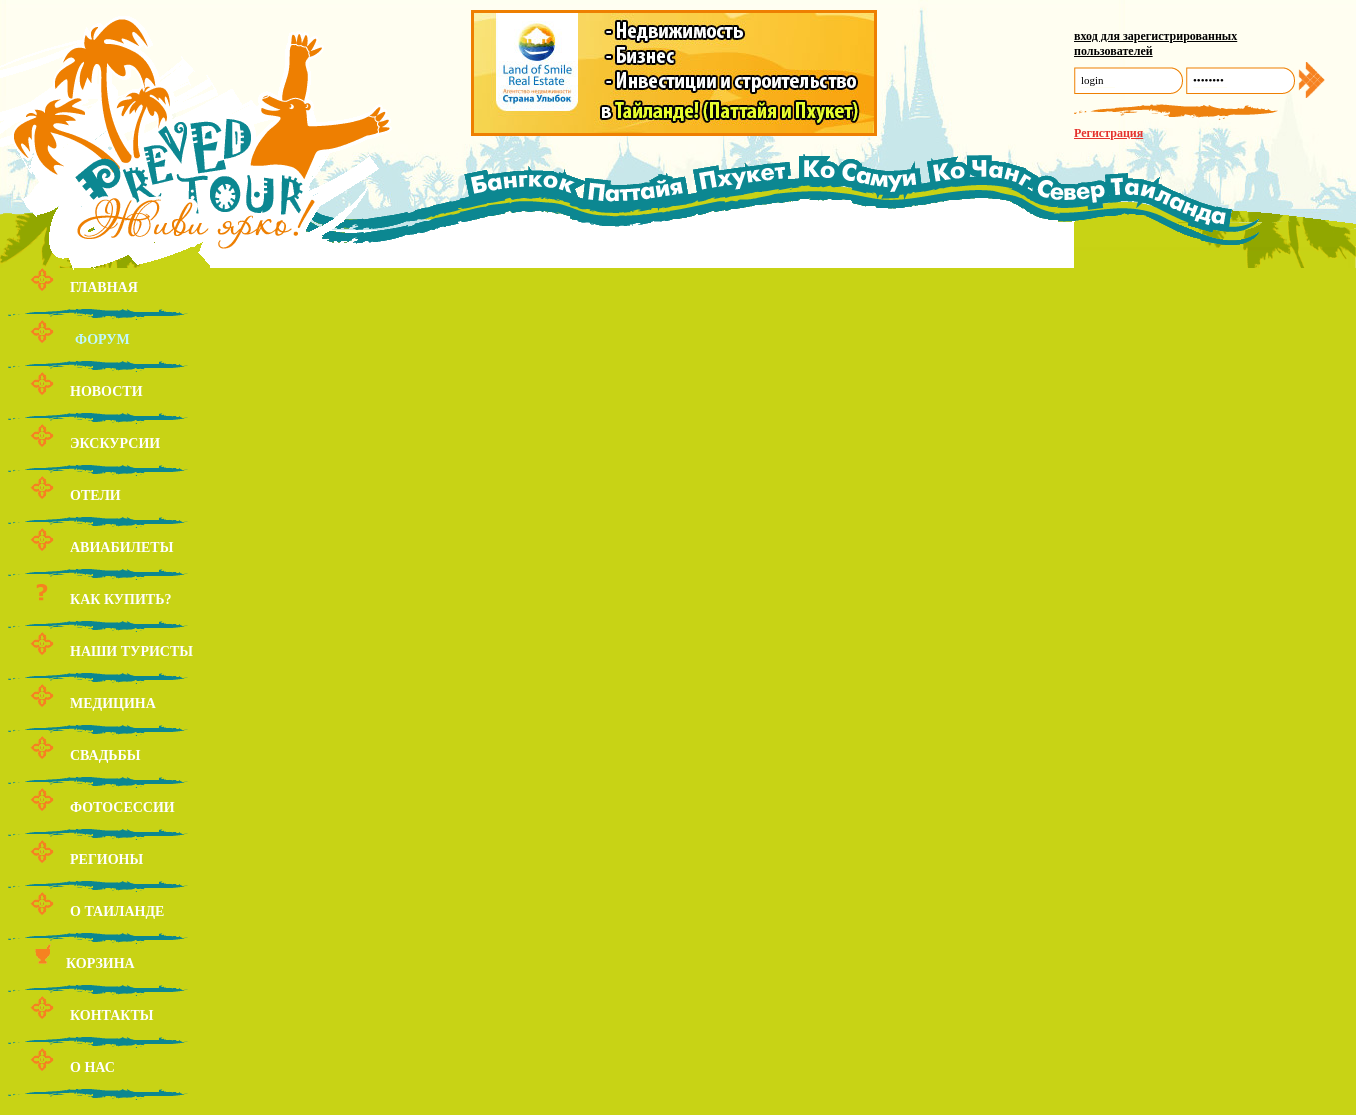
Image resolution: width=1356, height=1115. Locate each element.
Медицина (113, 703)
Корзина (100, 963)
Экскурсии (115, 443)
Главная (104, 287)
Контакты (112, 1015)
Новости (106, 391)
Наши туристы (131, 651)
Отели (95, 495)
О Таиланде (117, 911)
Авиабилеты (121, 547)
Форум (102, 339)
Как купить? (120, 599)
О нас (92, 1067)
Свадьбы (105, 755)
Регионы (106, 859)
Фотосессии (122, 807)
